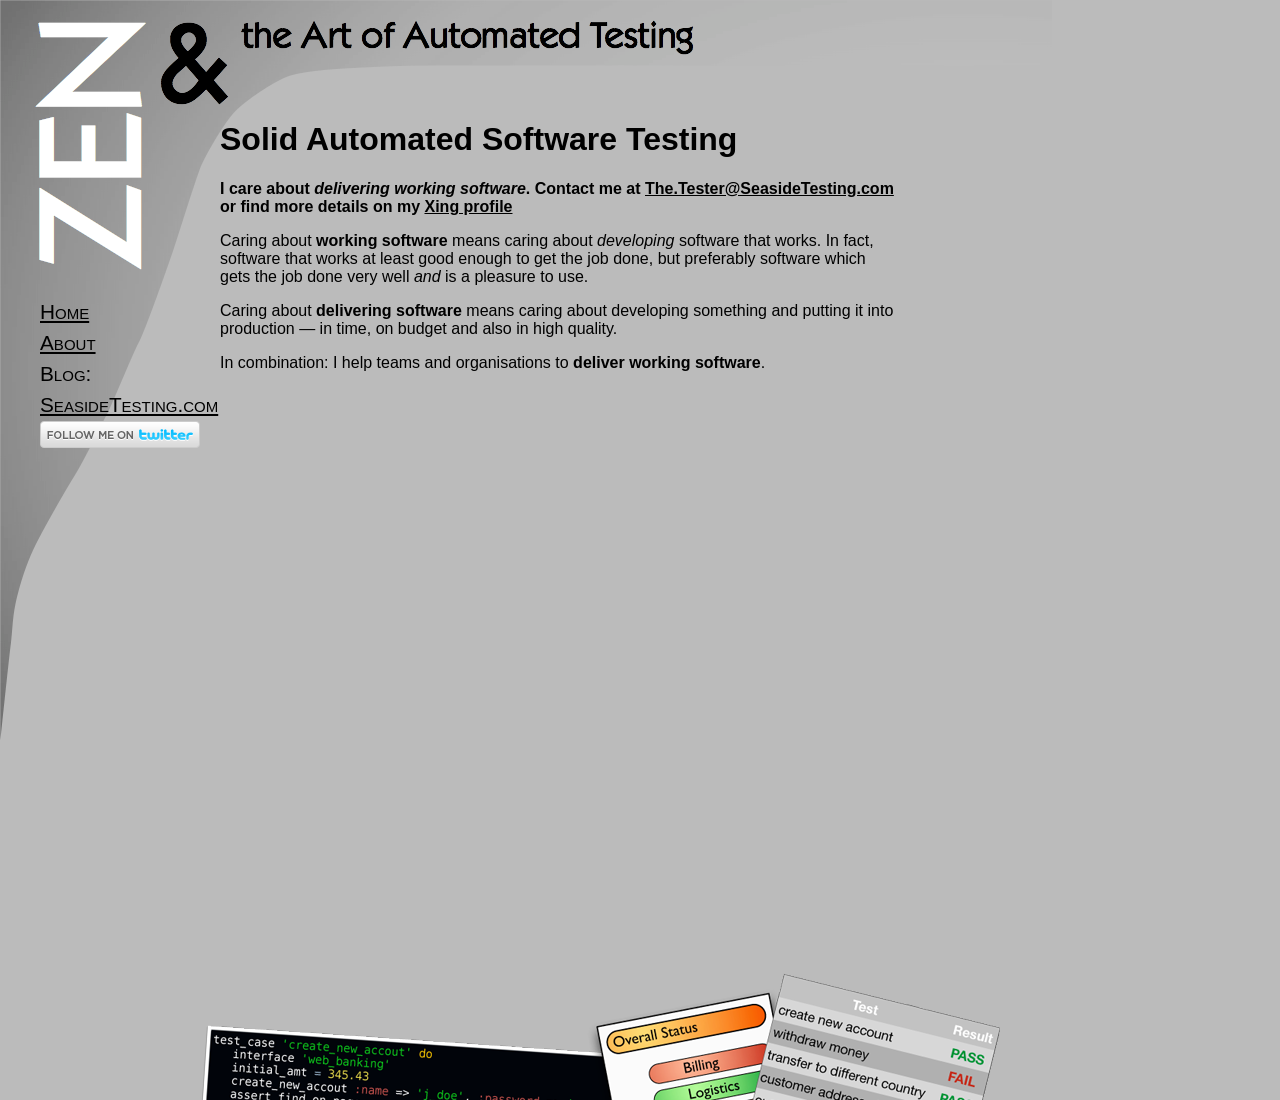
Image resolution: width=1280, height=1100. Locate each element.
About (68, 342)
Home (64, 311)
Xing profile (468, 206)
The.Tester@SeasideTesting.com (769, 188)
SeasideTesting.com (129, 404)
